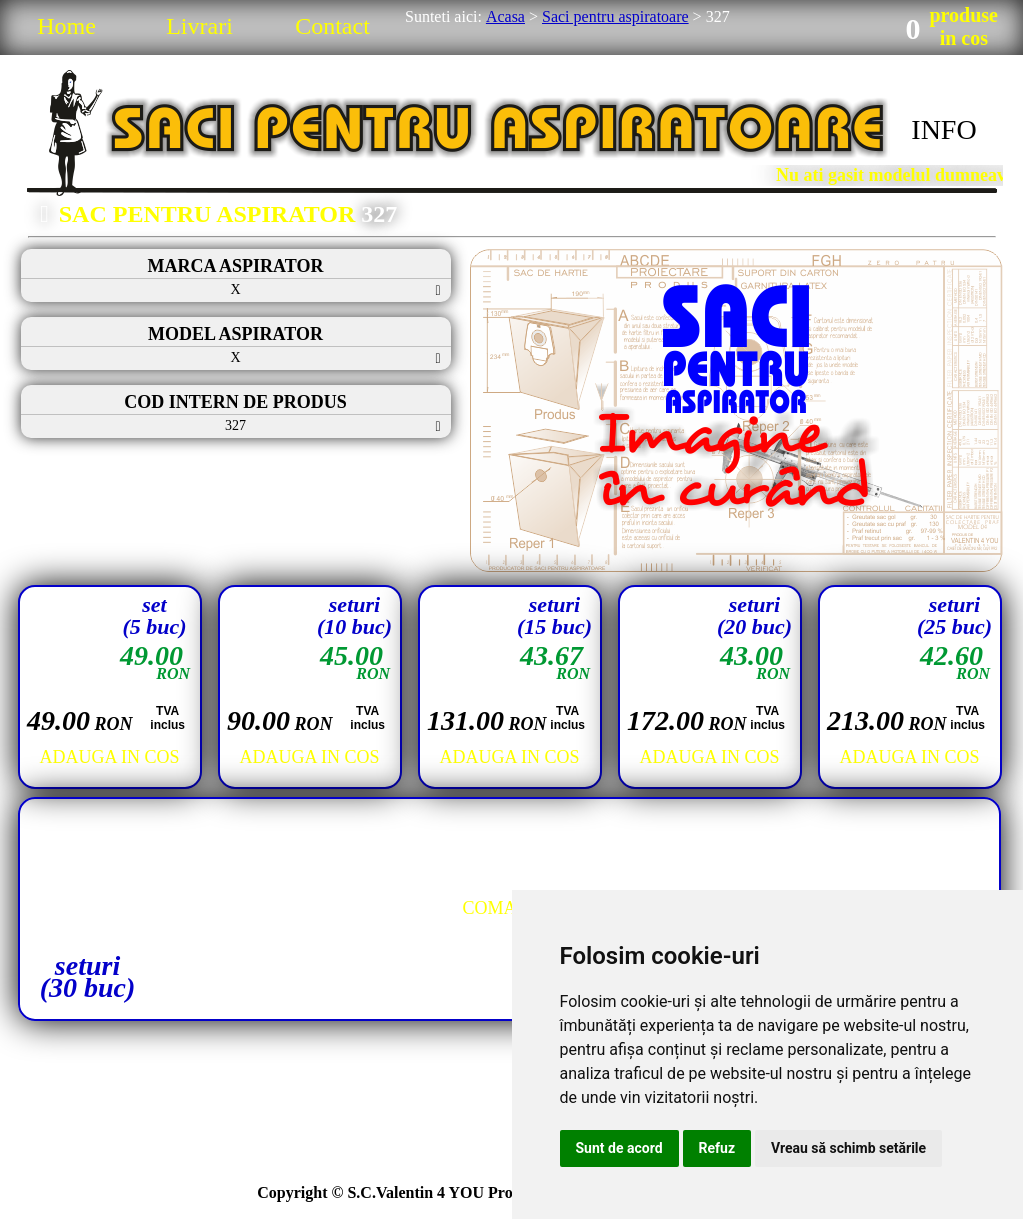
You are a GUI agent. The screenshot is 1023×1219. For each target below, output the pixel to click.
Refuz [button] (717, 1148)
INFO (943, 129)
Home (66, 26)
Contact (332, 26)
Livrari (199, 26)
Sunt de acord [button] (619, 1148)
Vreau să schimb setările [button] (848, 1148)
